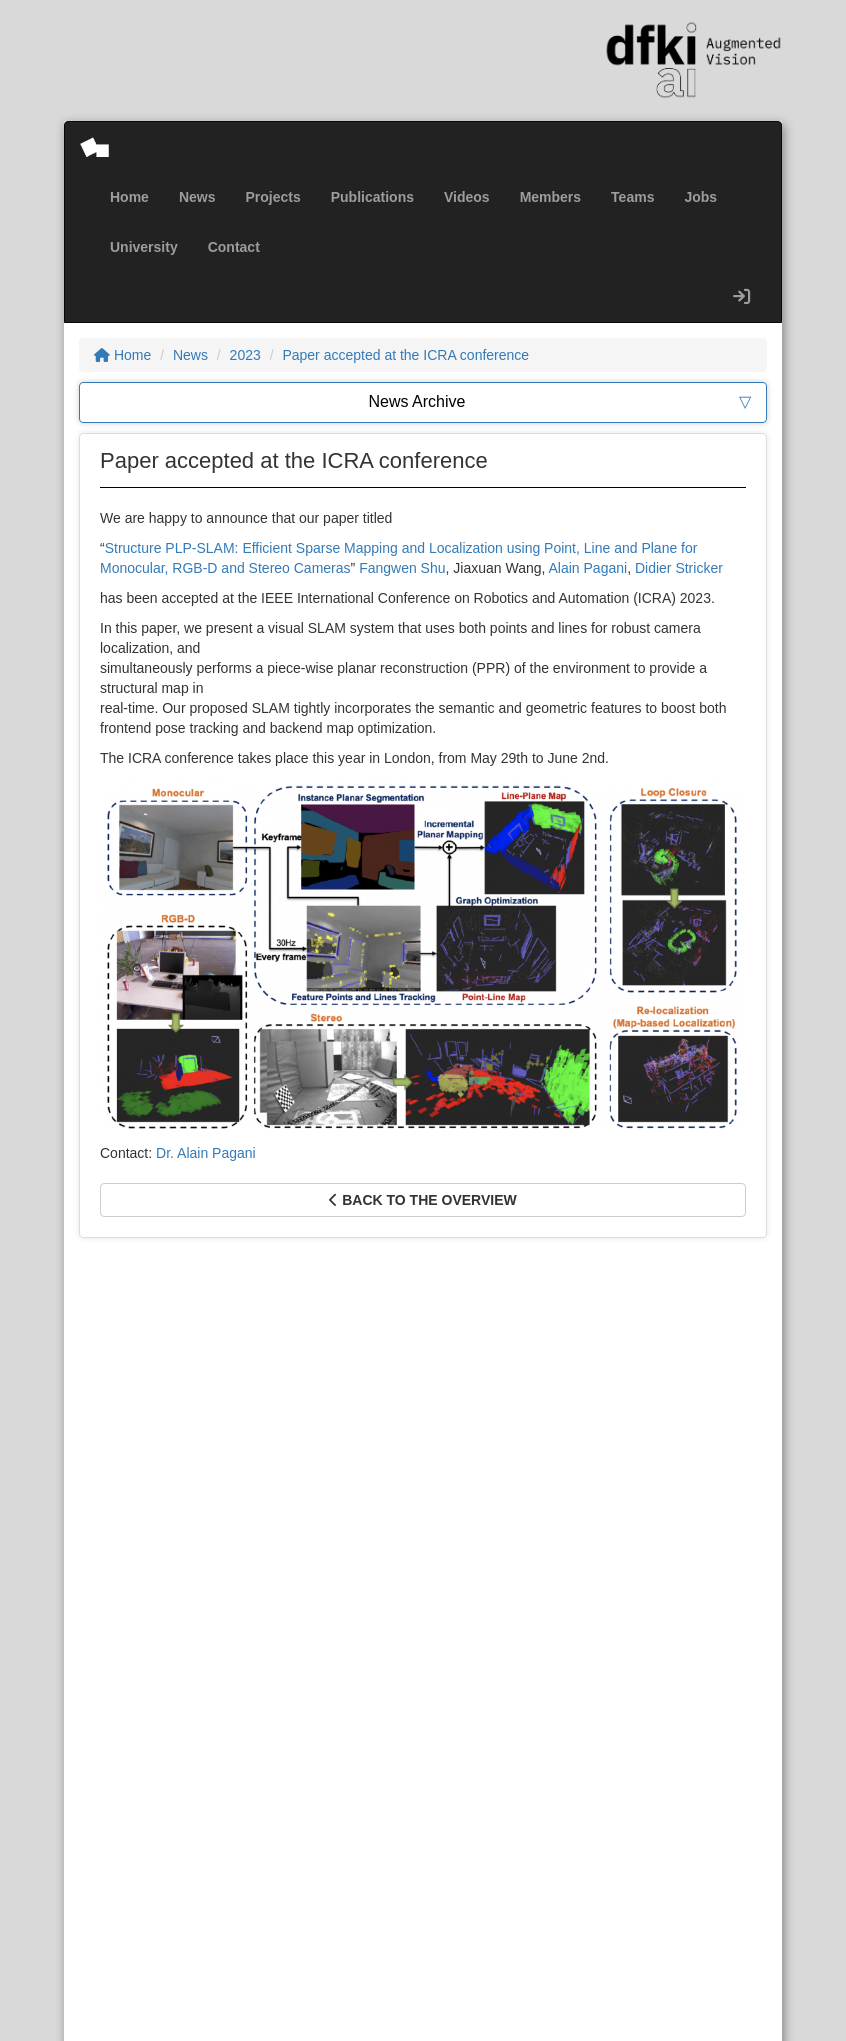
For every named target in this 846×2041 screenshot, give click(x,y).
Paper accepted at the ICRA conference (405, 355)
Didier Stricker (679, 568)
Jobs (700, 197)
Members (550, 197)
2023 (245, 355)
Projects (272, 197)
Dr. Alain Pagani (206, 1153)
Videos (467, 197)
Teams (632, 197)
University (144, 247)
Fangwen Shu (402, 568)
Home (129, 197)
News (197, 197)
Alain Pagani (588, 568)
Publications (372, 197)
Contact (234, 247)
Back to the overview (422, 1200)
